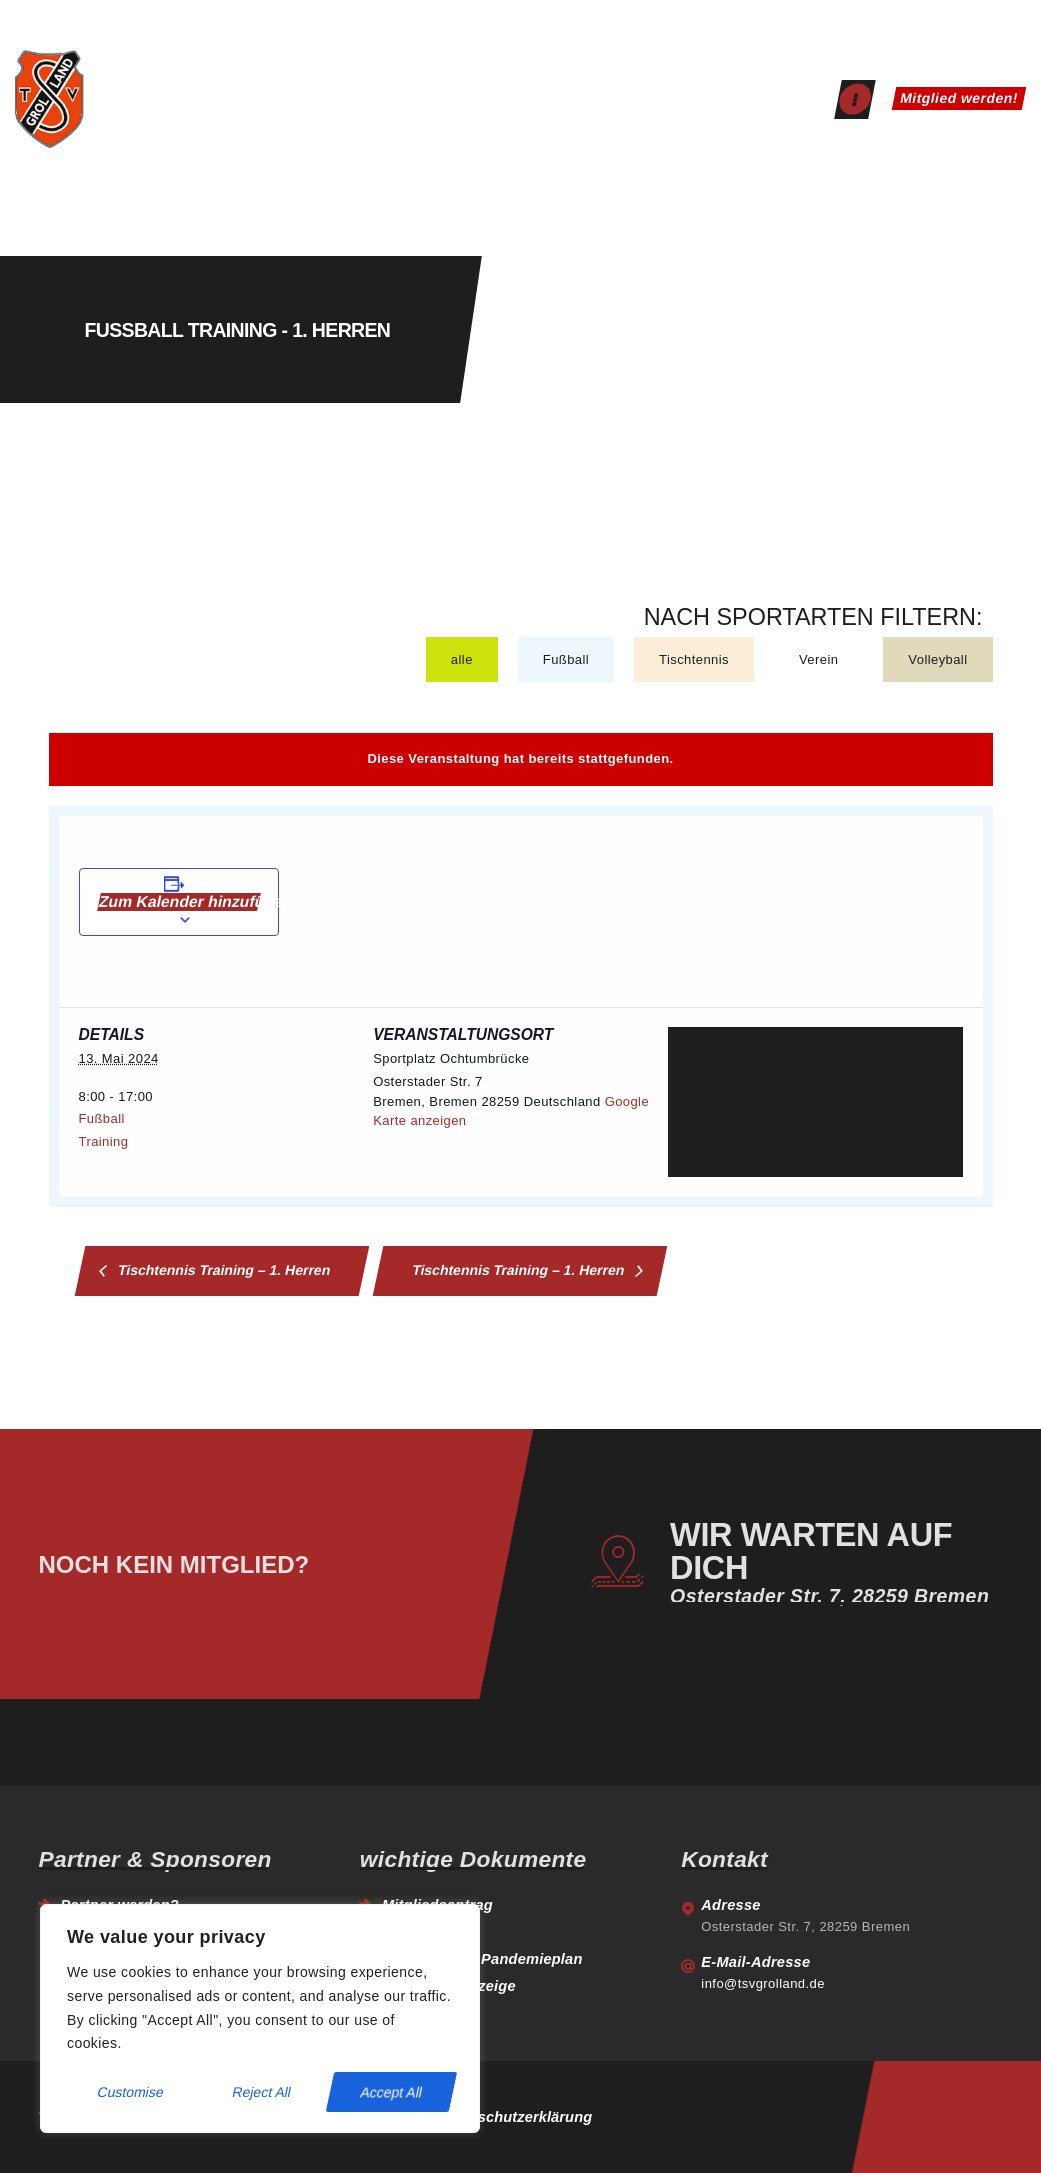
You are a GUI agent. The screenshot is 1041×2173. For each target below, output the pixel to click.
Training (104, 1141)
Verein (818, 659)
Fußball (566, 659)
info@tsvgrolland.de (763, 1983)
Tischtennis (694, 659)
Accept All (391, 2092)
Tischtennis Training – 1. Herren (221, 1269)
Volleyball (937, 659)
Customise (131, 2092)
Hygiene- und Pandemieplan (482, 1959)
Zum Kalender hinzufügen (179, 901)
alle (462, 659)
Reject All (262, 2092)
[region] (260, 2018)
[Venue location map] (815, 1102)
